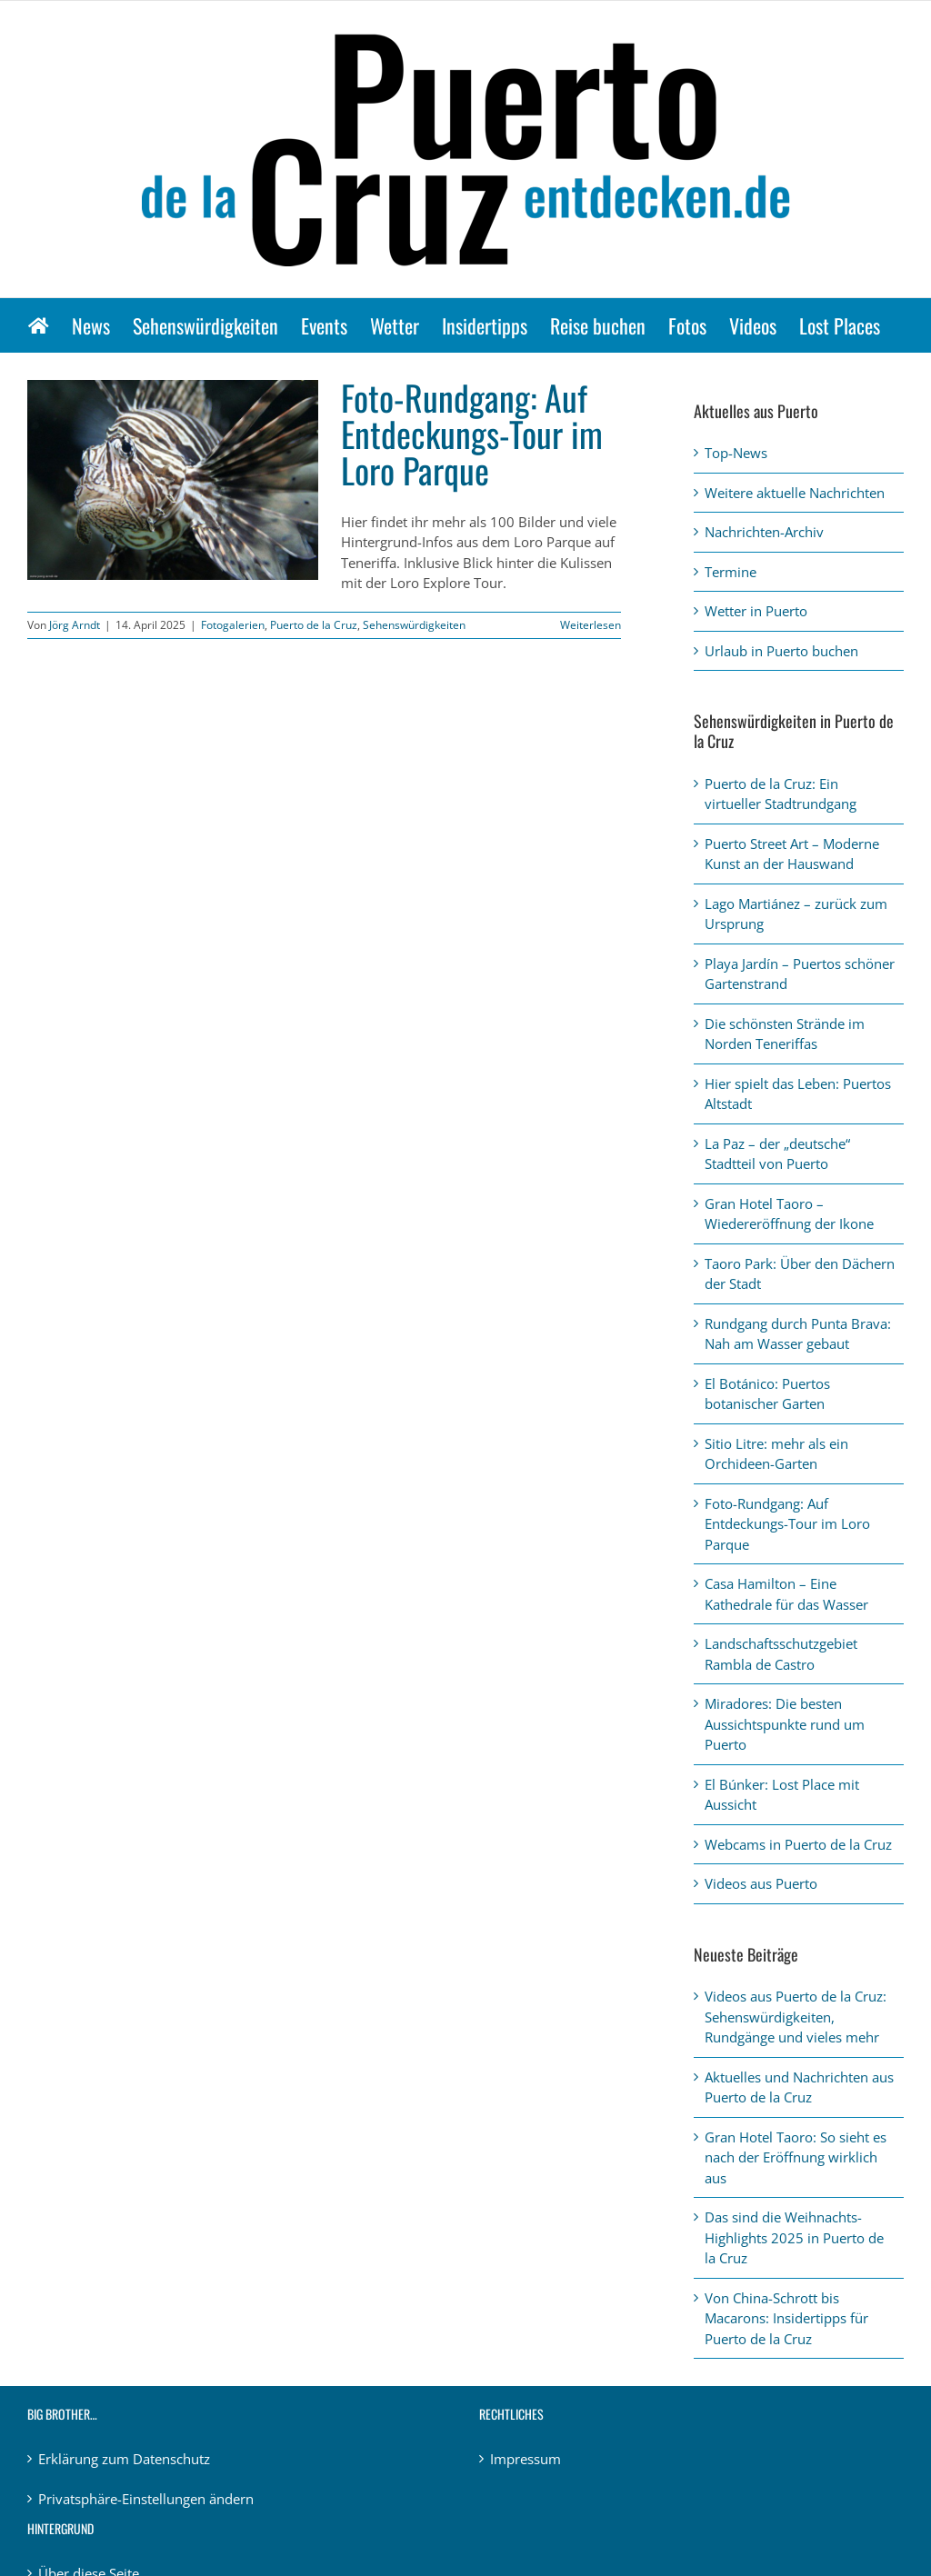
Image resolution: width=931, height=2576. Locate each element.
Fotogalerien (233, 625)
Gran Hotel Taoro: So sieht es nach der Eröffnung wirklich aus (795, 2157)
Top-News (736, 453)
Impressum (525, 2459)
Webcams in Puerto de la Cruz (798, 1844)
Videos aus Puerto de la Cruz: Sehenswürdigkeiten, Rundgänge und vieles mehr (795, 2016)
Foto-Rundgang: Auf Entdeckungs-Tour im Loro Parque (472, 433)
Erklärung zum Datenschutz (124, 2459)
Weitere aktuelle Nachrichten (795, 493)
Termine (730, 572)
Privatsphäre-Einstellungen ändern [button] (146, 2499)
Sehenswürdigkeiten (414, 625)
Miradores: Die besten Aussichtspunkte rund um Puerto (785, 1723)
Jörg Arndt (74, 625)
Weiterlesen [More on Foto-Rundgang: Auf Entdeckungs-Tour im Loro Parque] (590, 625)
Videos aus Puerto (761, 1883)
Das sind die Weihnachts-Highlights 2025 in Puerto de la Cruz (794, 2237)
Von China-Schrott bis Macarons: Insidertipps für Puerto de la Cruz (786, 2318)
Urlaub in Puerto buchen (781, 651)
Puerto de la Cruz (313, 625)
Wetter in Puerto (756, 611)
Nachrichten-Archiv (764, 532)
